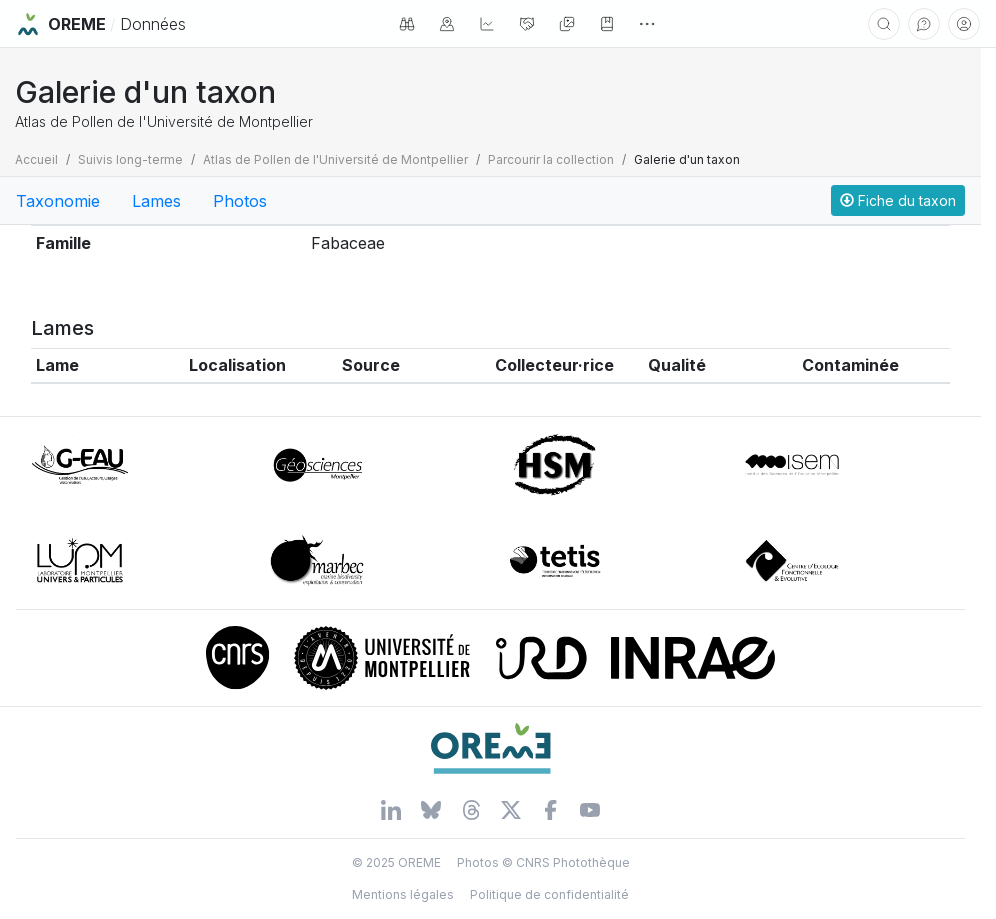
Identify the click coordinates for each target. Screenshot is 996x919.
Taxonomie (58, 201)
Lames (156, 201)
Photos (240, 201)
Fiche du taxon (898, 200)
